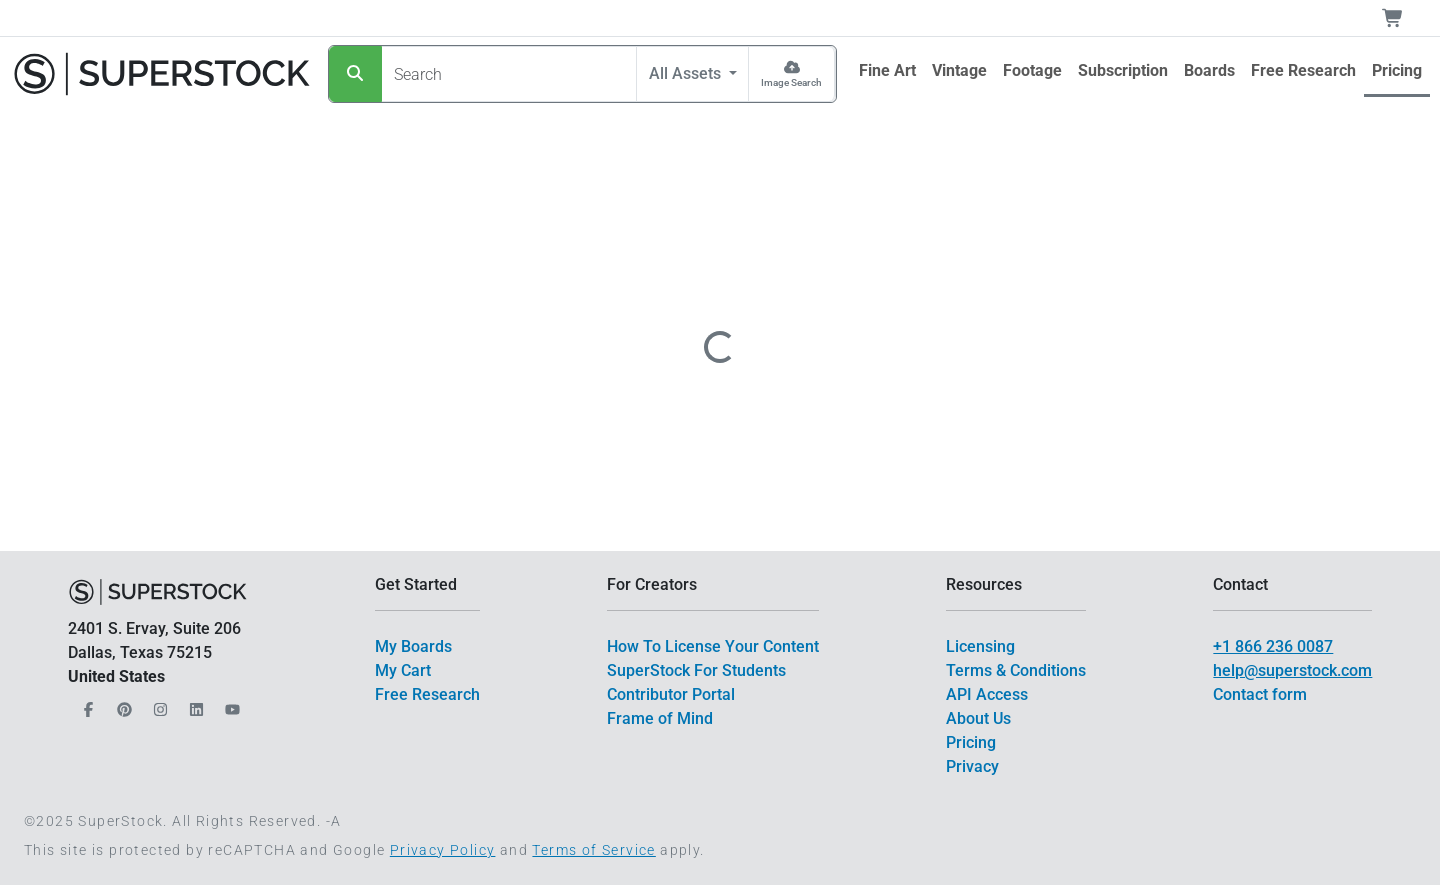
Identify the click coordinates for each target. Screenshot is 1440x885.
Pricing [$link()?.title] (971, 742)
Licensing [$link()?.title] (980, 646)
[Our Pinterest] (122, 704)
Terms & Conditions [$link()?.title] (1016, 670)
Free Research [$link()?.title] (427, 694)
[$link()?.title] (887, 71)
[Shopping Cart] (1404, 18)
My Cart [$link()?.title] (403, 670)
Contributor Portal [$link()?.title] (671, 694)
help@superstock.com (1292, 670)
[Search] (355, 74)
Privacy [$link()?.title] (972, 766)
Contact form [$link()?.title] (1260, 694)
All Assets (687, 73)
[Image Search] (791, 74)
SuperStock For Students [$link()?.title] (696, 670)
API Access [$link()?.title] (987, 694)
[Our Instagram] (158, 704)
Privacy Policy (443, 850)
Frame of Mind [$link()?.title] (660, 718)
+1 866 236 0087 (1273, 646)
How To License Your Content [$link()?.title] (713, 646)
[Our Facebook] (86, 704)
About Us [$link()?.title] (978, 718)
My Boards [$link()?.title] (413, 646)
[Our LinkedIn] (194, 704)
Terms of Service (593, 850)
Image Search (791, 82)
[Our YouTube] (230, 704)
